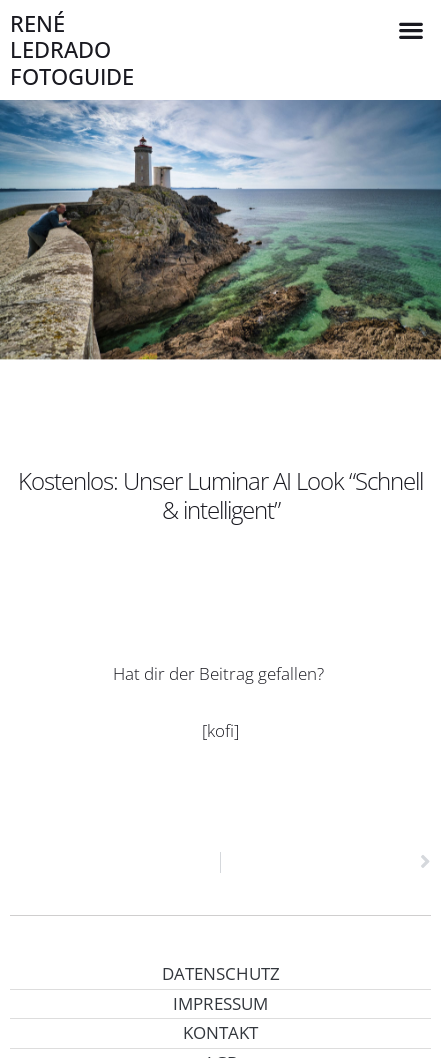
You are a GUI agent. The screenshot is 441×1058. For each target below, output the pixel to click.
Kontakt (220, 1032)
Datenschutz (221, 973)
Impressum (220, 1003)
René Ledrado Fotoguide (72, 49)
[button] (411, 29)
